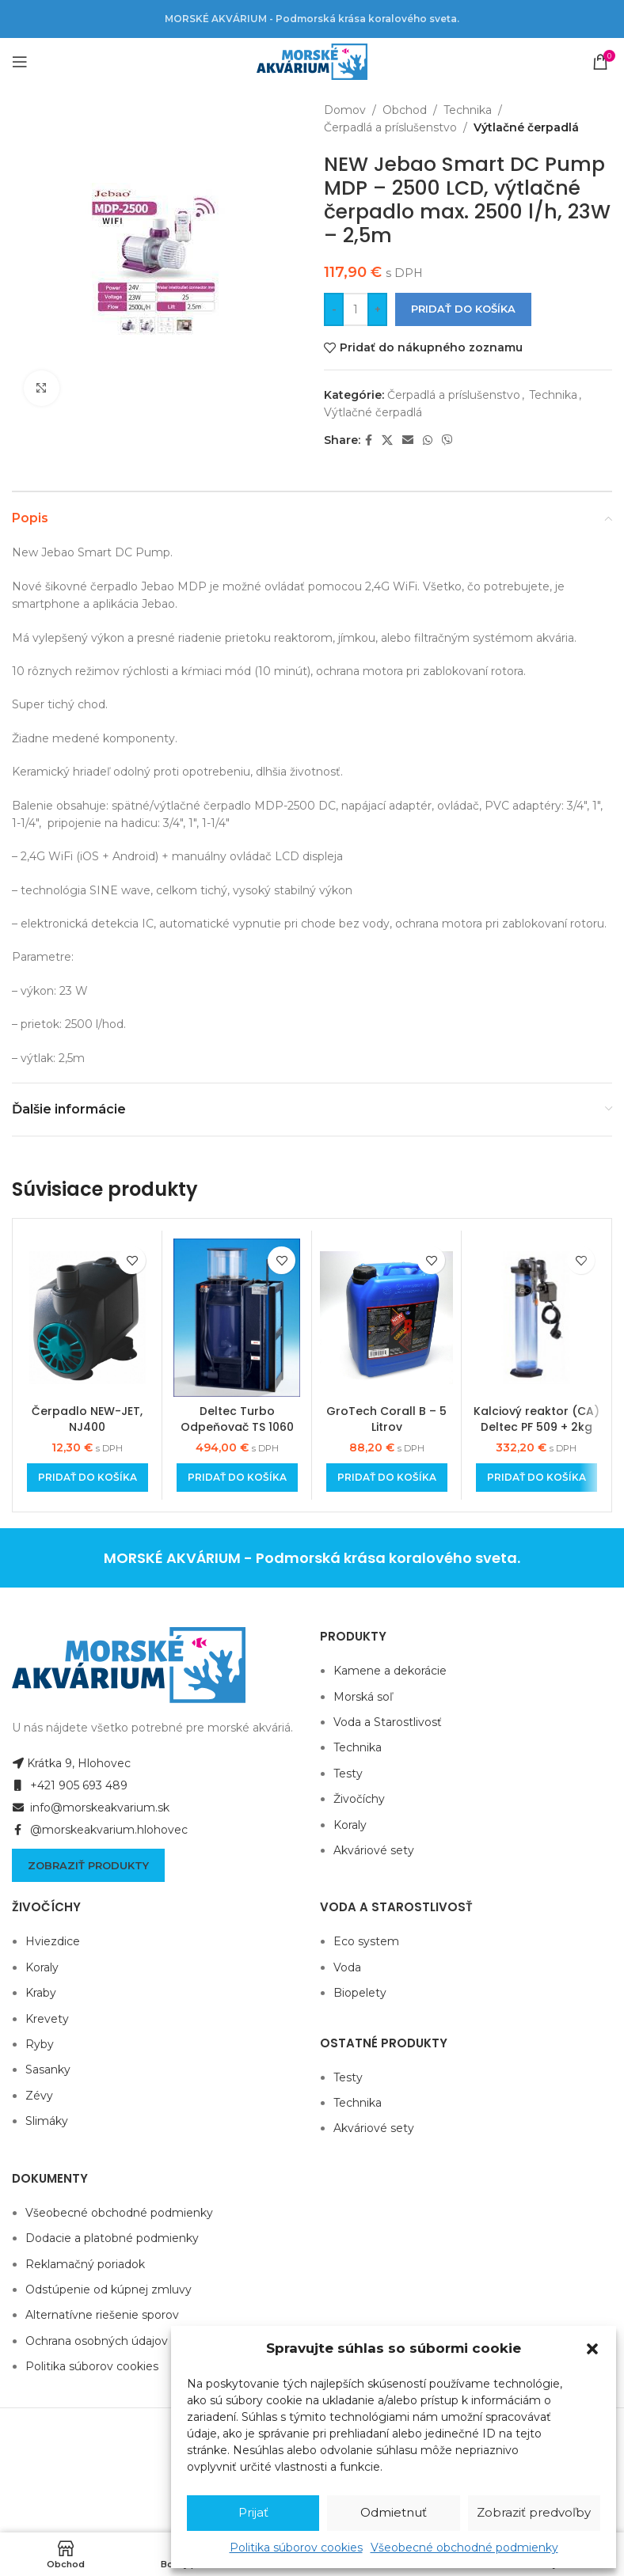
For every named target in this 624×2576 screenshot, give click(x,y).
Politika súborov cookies (296, 2547)
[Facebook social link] (368, 440)
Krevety (47, 2019)
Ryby (39, 2044)
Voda (347, 1967)
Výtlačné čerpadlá (526, 127)
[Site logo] (312, 61)
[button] (592, 2349)
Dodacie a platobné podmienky (112, 2238)
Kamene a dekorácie (390, 1671)
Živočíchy (359, 1799)
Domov (345, 110)
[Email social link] (408, 440)
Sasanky (47, 2069)
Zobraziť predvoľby (534, 2512)
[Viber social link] (447, 440)
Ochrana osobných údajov (96, 2341)
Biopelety (359, 1993)
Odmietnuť (393, 2512)
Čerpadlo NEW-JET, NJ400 (87, 1419)
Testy (348, 1773)
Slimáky (46, 2121)
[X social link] (387, 440)
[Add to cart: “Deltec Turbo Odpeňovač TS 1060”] (237, 1477)
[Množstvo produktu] (355, 309)
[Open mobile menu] (20, 62)
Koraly (350, 1825)
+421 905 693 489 (69, 1785)
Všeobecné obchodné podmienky (464, 2547)
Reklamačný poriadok (85, 2264)
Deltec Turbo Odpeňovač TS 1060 (237, 1419)
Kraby (40, 1993)
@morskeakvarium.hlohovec (100, 1830)
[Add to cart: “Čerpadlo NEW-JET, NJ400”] (87, 1477)
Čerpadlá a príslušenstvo (390, 127)
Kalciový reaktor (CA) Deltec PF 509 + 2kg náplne (536, 1426)
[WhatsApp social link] (427, 440)
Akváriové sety (373, 1850)
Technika (467, 110)
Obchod (404, 110)
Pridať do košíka (463, 308)
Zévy (39, 2095)
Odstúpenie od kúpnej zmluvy (108, 2289)
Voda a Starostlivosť (387, 1722)
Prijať (253, 2512)
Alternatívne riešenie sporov (102, 2315)
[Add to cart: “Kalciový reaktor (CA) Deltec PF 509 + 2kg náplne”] (536, 1477)
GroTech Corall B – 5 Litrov (386, 1419)
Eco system (366, 1941)
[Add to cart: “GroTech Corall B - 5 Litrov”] (386, 1477)
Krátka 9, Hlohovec (71, 1763)
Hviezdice (52, 1941)
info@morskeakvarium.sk (90, 1807)
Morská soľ (363, 1697)
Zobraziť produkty (88, 1865)
